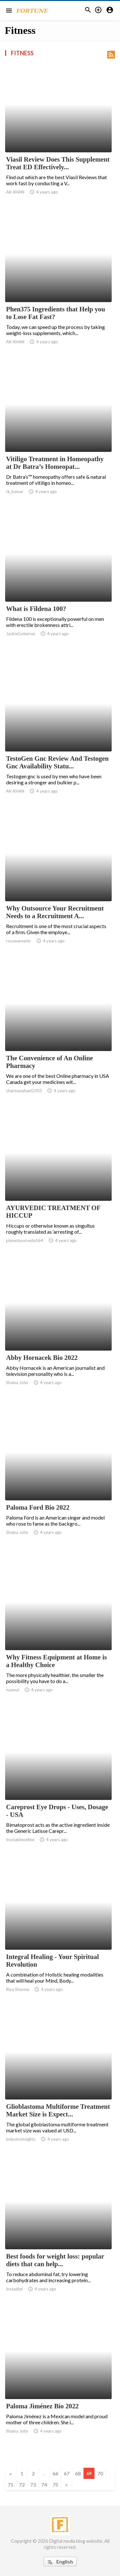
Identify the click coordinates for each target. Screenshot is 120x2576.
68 (78, 2473)
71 (10, 2484)
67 (66, 2473)
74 (44, 2484)
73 (33, 2484)
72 (22, 2484)
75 (55, 2484)
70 (100, 2473)
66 (55, 2473)
